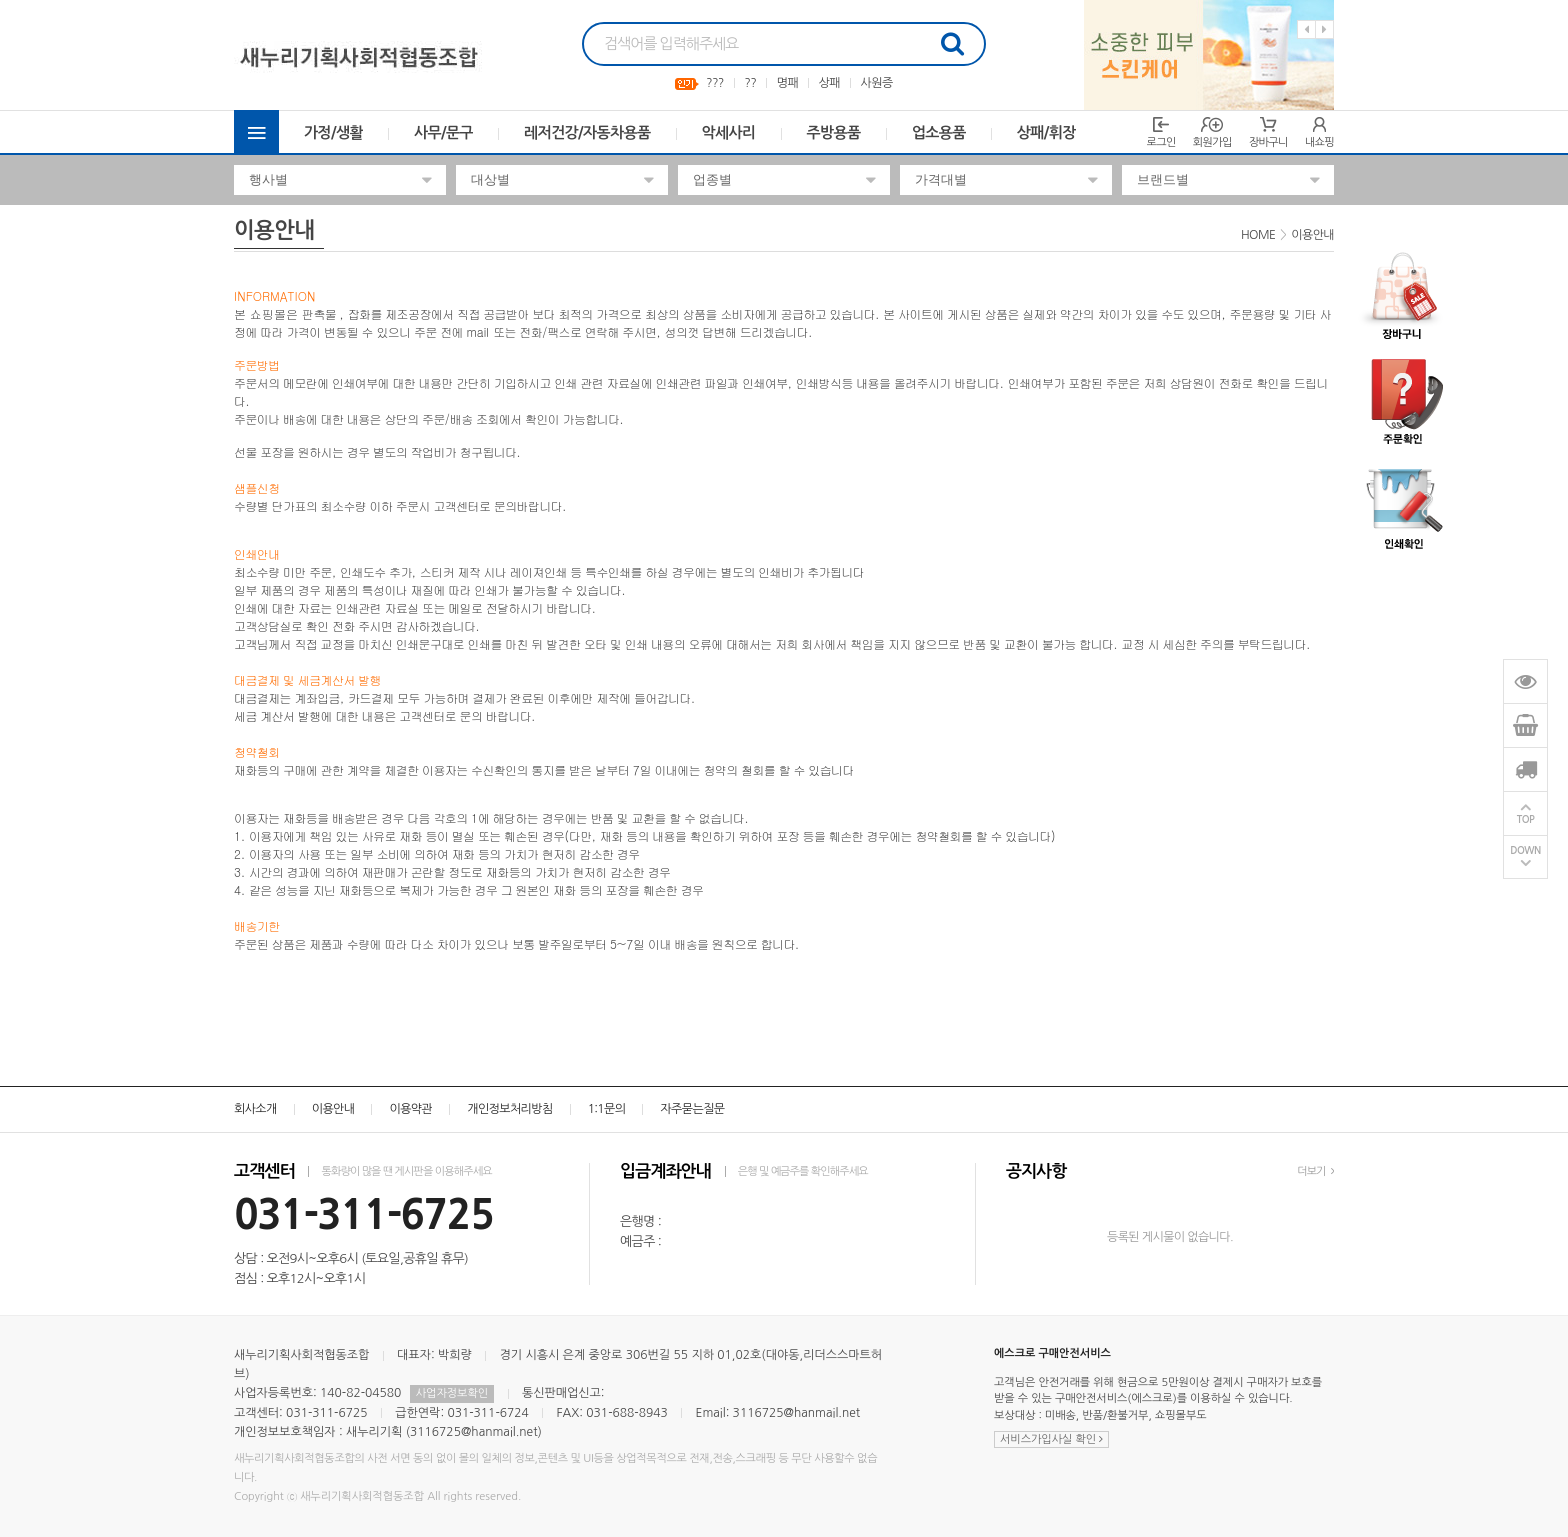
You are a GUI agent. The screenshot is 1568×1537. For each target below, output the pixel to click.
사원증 (877, 83)
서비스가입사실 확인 (1051, 1439)
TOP (1526, 819)
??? (715, 83)
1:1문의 (607, 1109)
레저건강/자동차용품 (587, 132)
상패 (829, 83)
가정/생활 (333, 132)
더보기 (1315, 1171)
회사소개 (255, 1109)
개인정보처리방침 (509, 1109)
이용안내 (333, 1109)
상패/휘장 (1046, 132)
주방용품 (834, 132)
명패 (787, 83)
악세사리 (729, 132)
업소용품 (939, 132)
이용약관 (410, 1109)
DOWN (1525, 850)
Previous (1306, 29)
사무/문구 (443, 132)
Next (1324, 29)
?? (750, 83)
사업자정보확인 (452, 1393)
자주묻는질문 (692, 1109)
